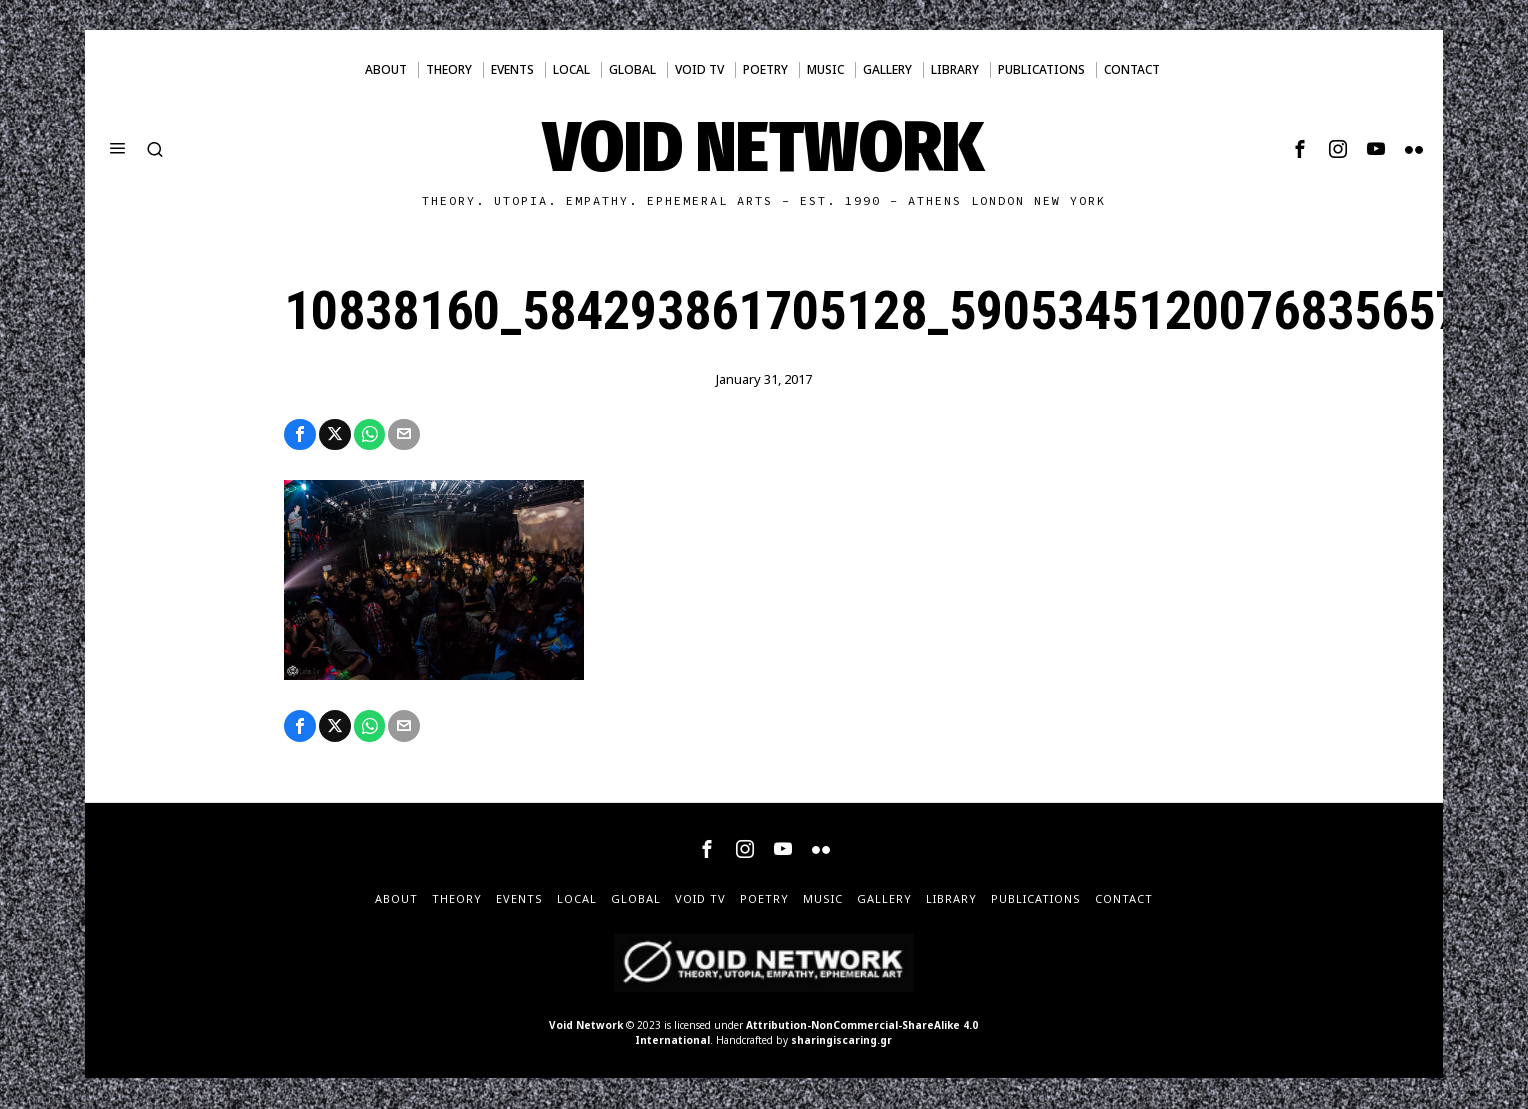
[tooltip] (1300, 149)
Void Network (586, 1026)
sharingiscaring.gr (841, 1041)
